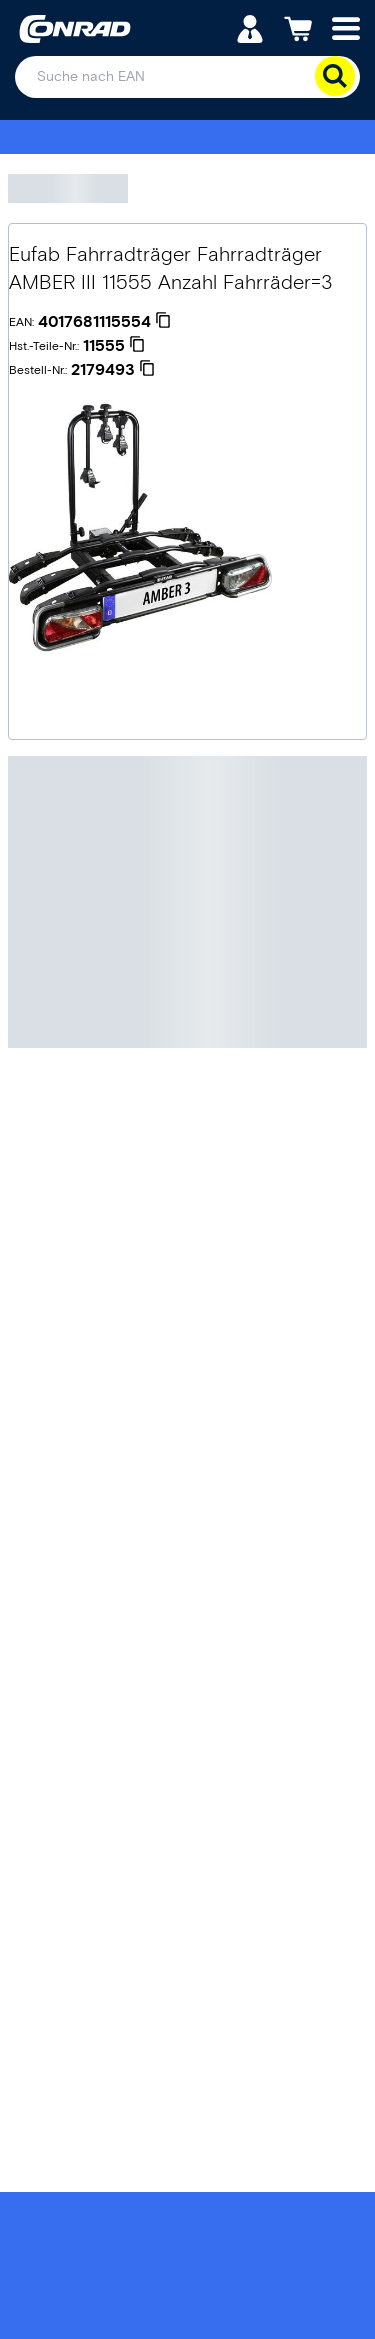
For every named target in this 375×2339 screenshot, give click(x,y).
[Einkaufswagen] (298, 27)
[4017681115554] (104, 322)
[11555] (114, 346)
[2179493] (113, 370)
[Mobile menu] (346, 27)
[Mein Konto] (250, 27)
